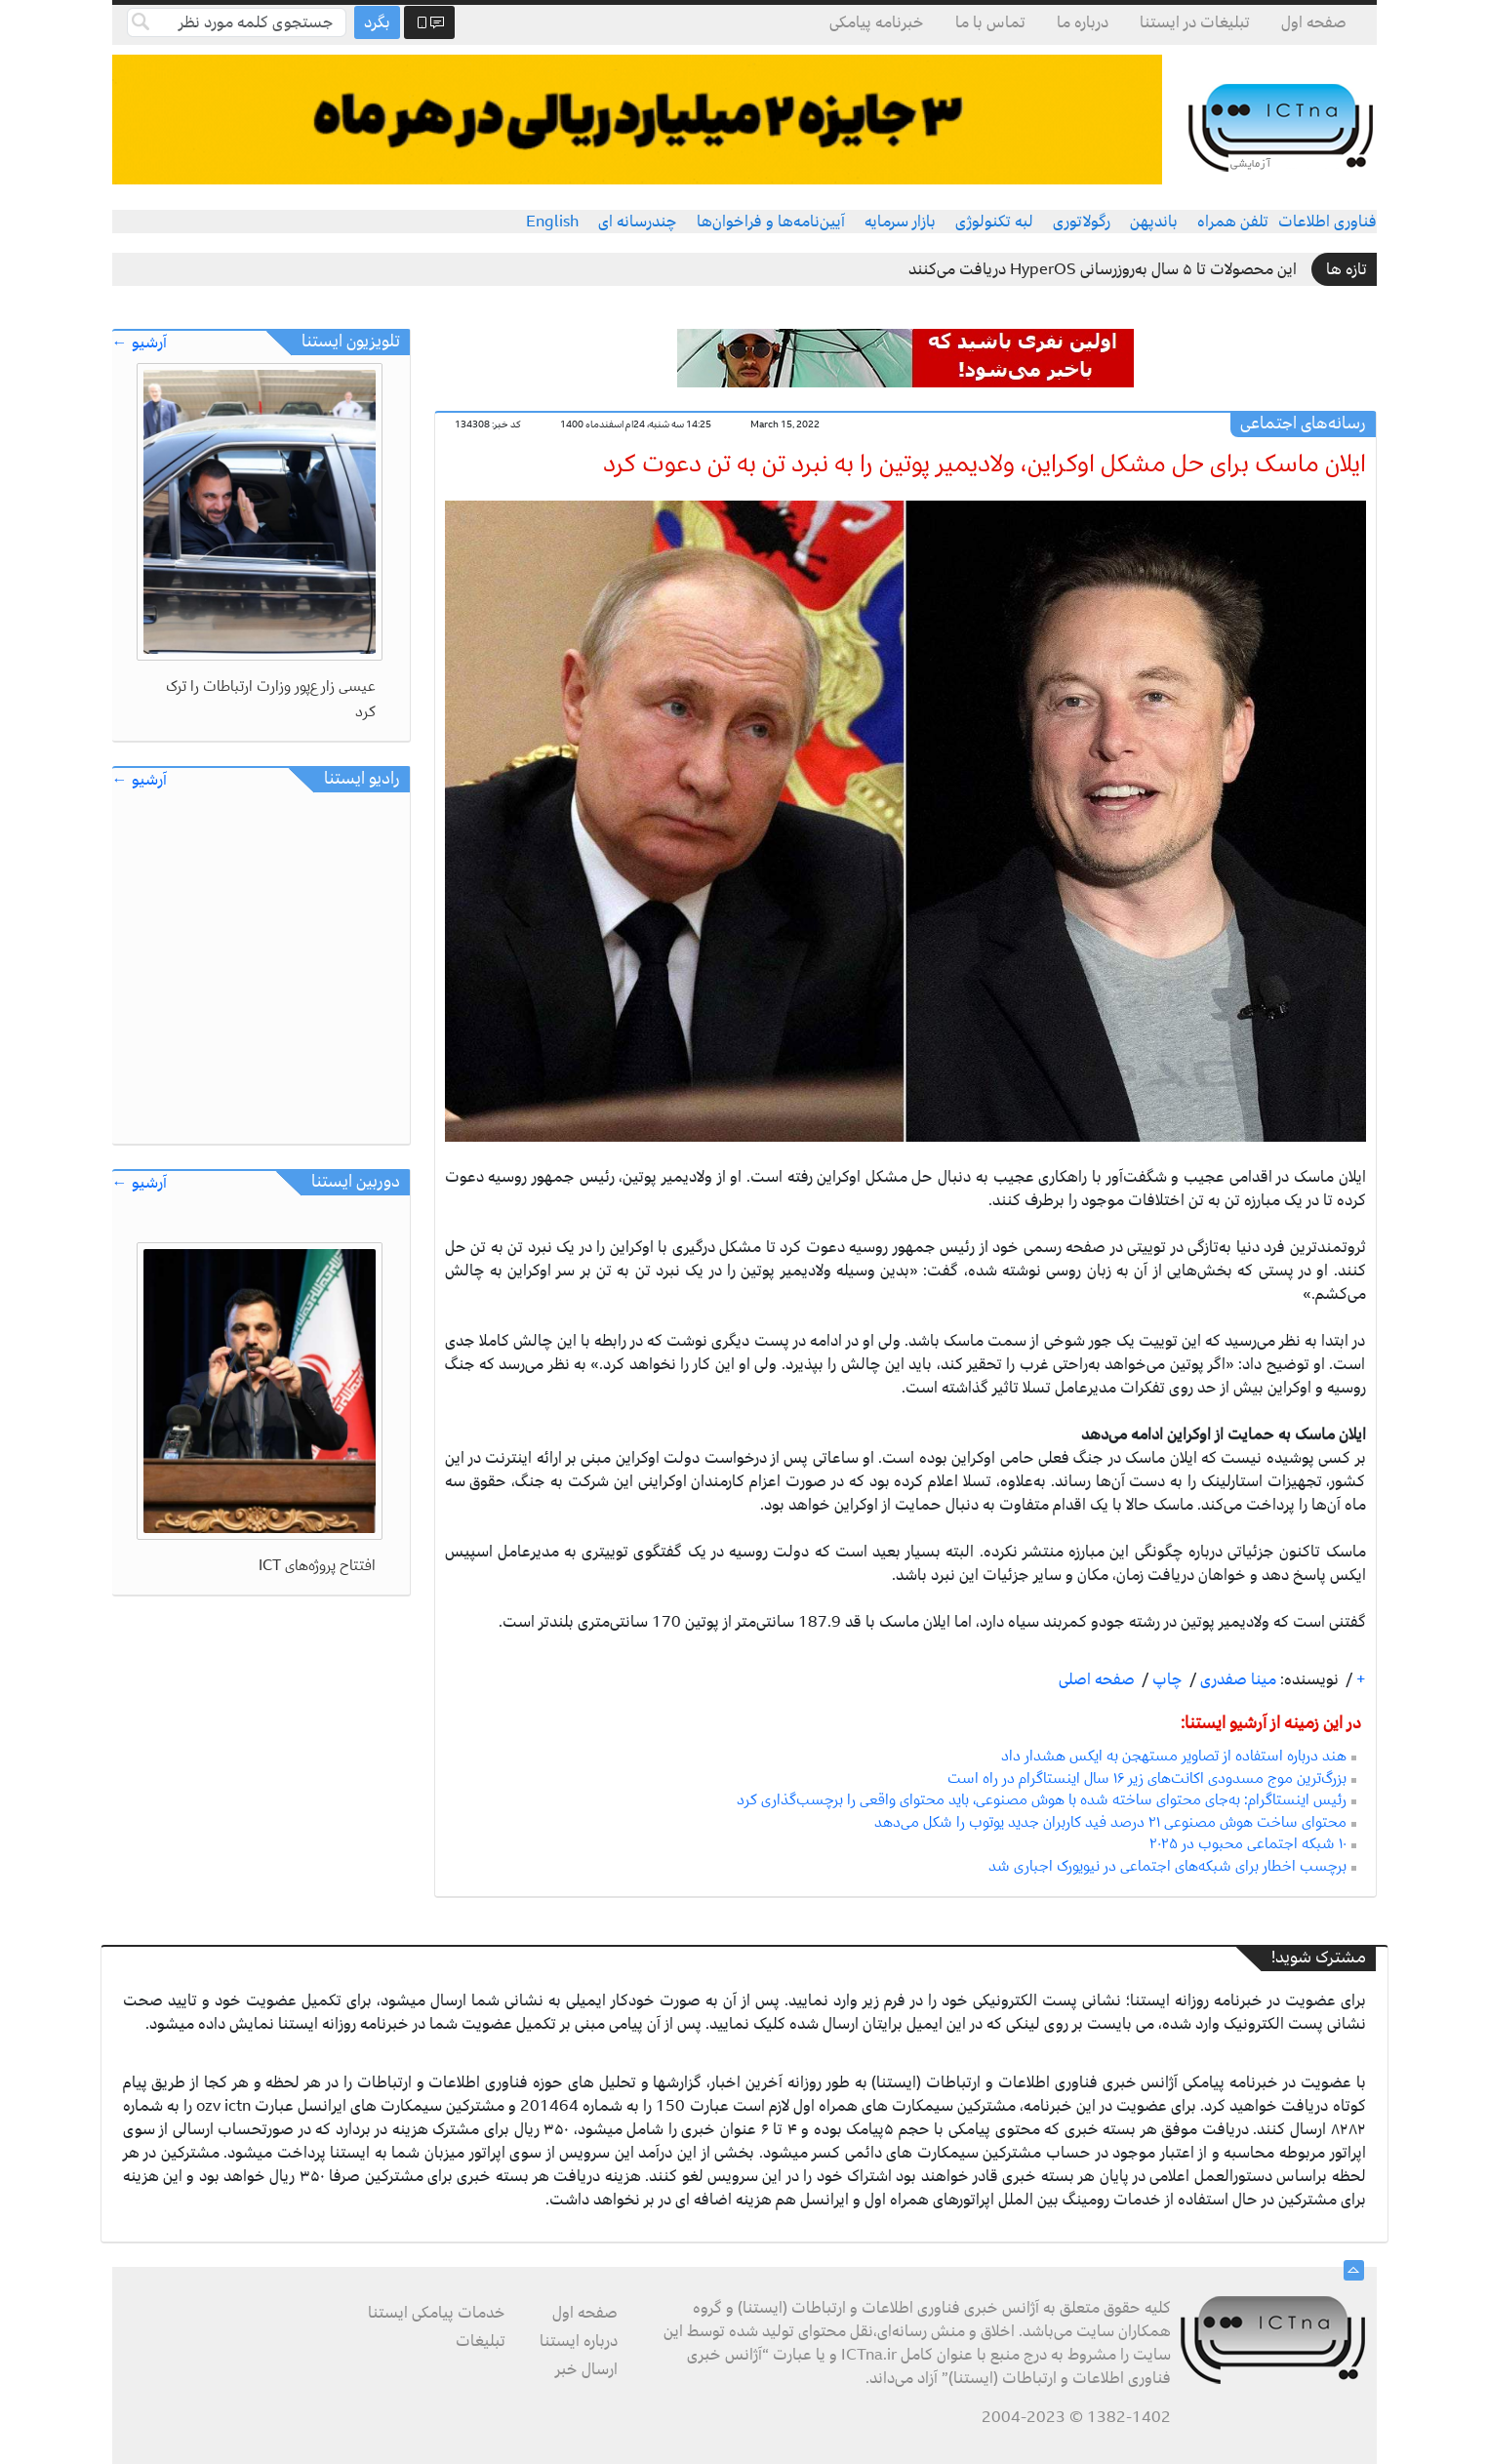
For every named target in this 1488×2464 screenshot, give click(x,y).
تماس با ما (990, 22)
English (552, 221)
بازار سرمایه (900, 221)
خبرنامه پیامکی (876, 22)
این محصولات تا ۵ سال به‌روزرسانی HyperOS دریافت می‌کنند (1102, 269)
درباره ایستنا (579, 2341)
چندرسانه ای (637, 221)
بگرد (377, 22)
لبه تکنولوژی (994, 221)
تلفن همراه (1232, 221)
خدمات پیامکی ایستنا (436, 2312)
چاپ (1165, 1679)
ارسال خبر (586, 2369)
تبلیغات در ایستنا (1195, 22)
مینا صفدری (1236, 1679)
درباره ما (1082, 22)
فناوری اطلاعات (1327, 221)
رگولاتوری (1081, 221)
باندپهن (1154, 221)
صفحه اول (1314, 22)
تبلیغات (480, 2341)
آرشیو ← (139, 343)
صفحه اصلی (1097, 1679)
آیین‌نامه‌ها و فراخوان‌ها (771, 221)
